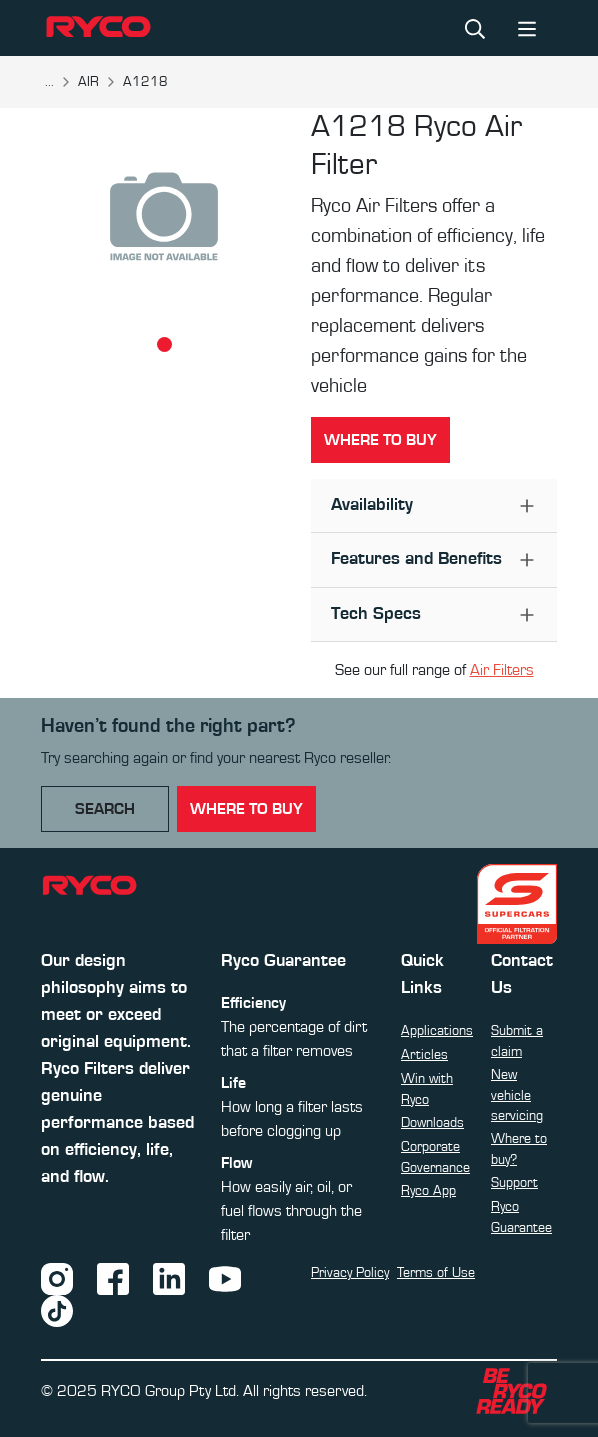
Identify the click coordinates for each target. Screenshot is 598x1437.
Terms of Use (436, 1273)
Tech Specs (376, 614)
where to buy (246, 809)
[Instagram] (57, 1278)
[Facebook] (113, 1278)
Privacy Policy (350, 1273)
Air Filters (502, 670)
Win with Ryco (427, 1089)
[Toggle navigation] (527, 27)
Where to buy (380, 440)
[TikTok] (57, 1310)
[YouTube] (225, 1278)
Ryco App (428, 1191)
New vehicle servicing (517, 1095)
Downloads (432, 1123)
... (49, 82)
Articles (424, 1055)
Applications (437, 1031)
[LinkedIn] (169, 1278)
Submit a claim (517, 1041)
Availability (372, 505)
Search (105, 809)
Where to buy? (519, 1149)
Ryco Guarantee (521, 1217)
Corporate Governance (435, 1157)
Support (514, 1183)
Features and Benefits (416, 559)
